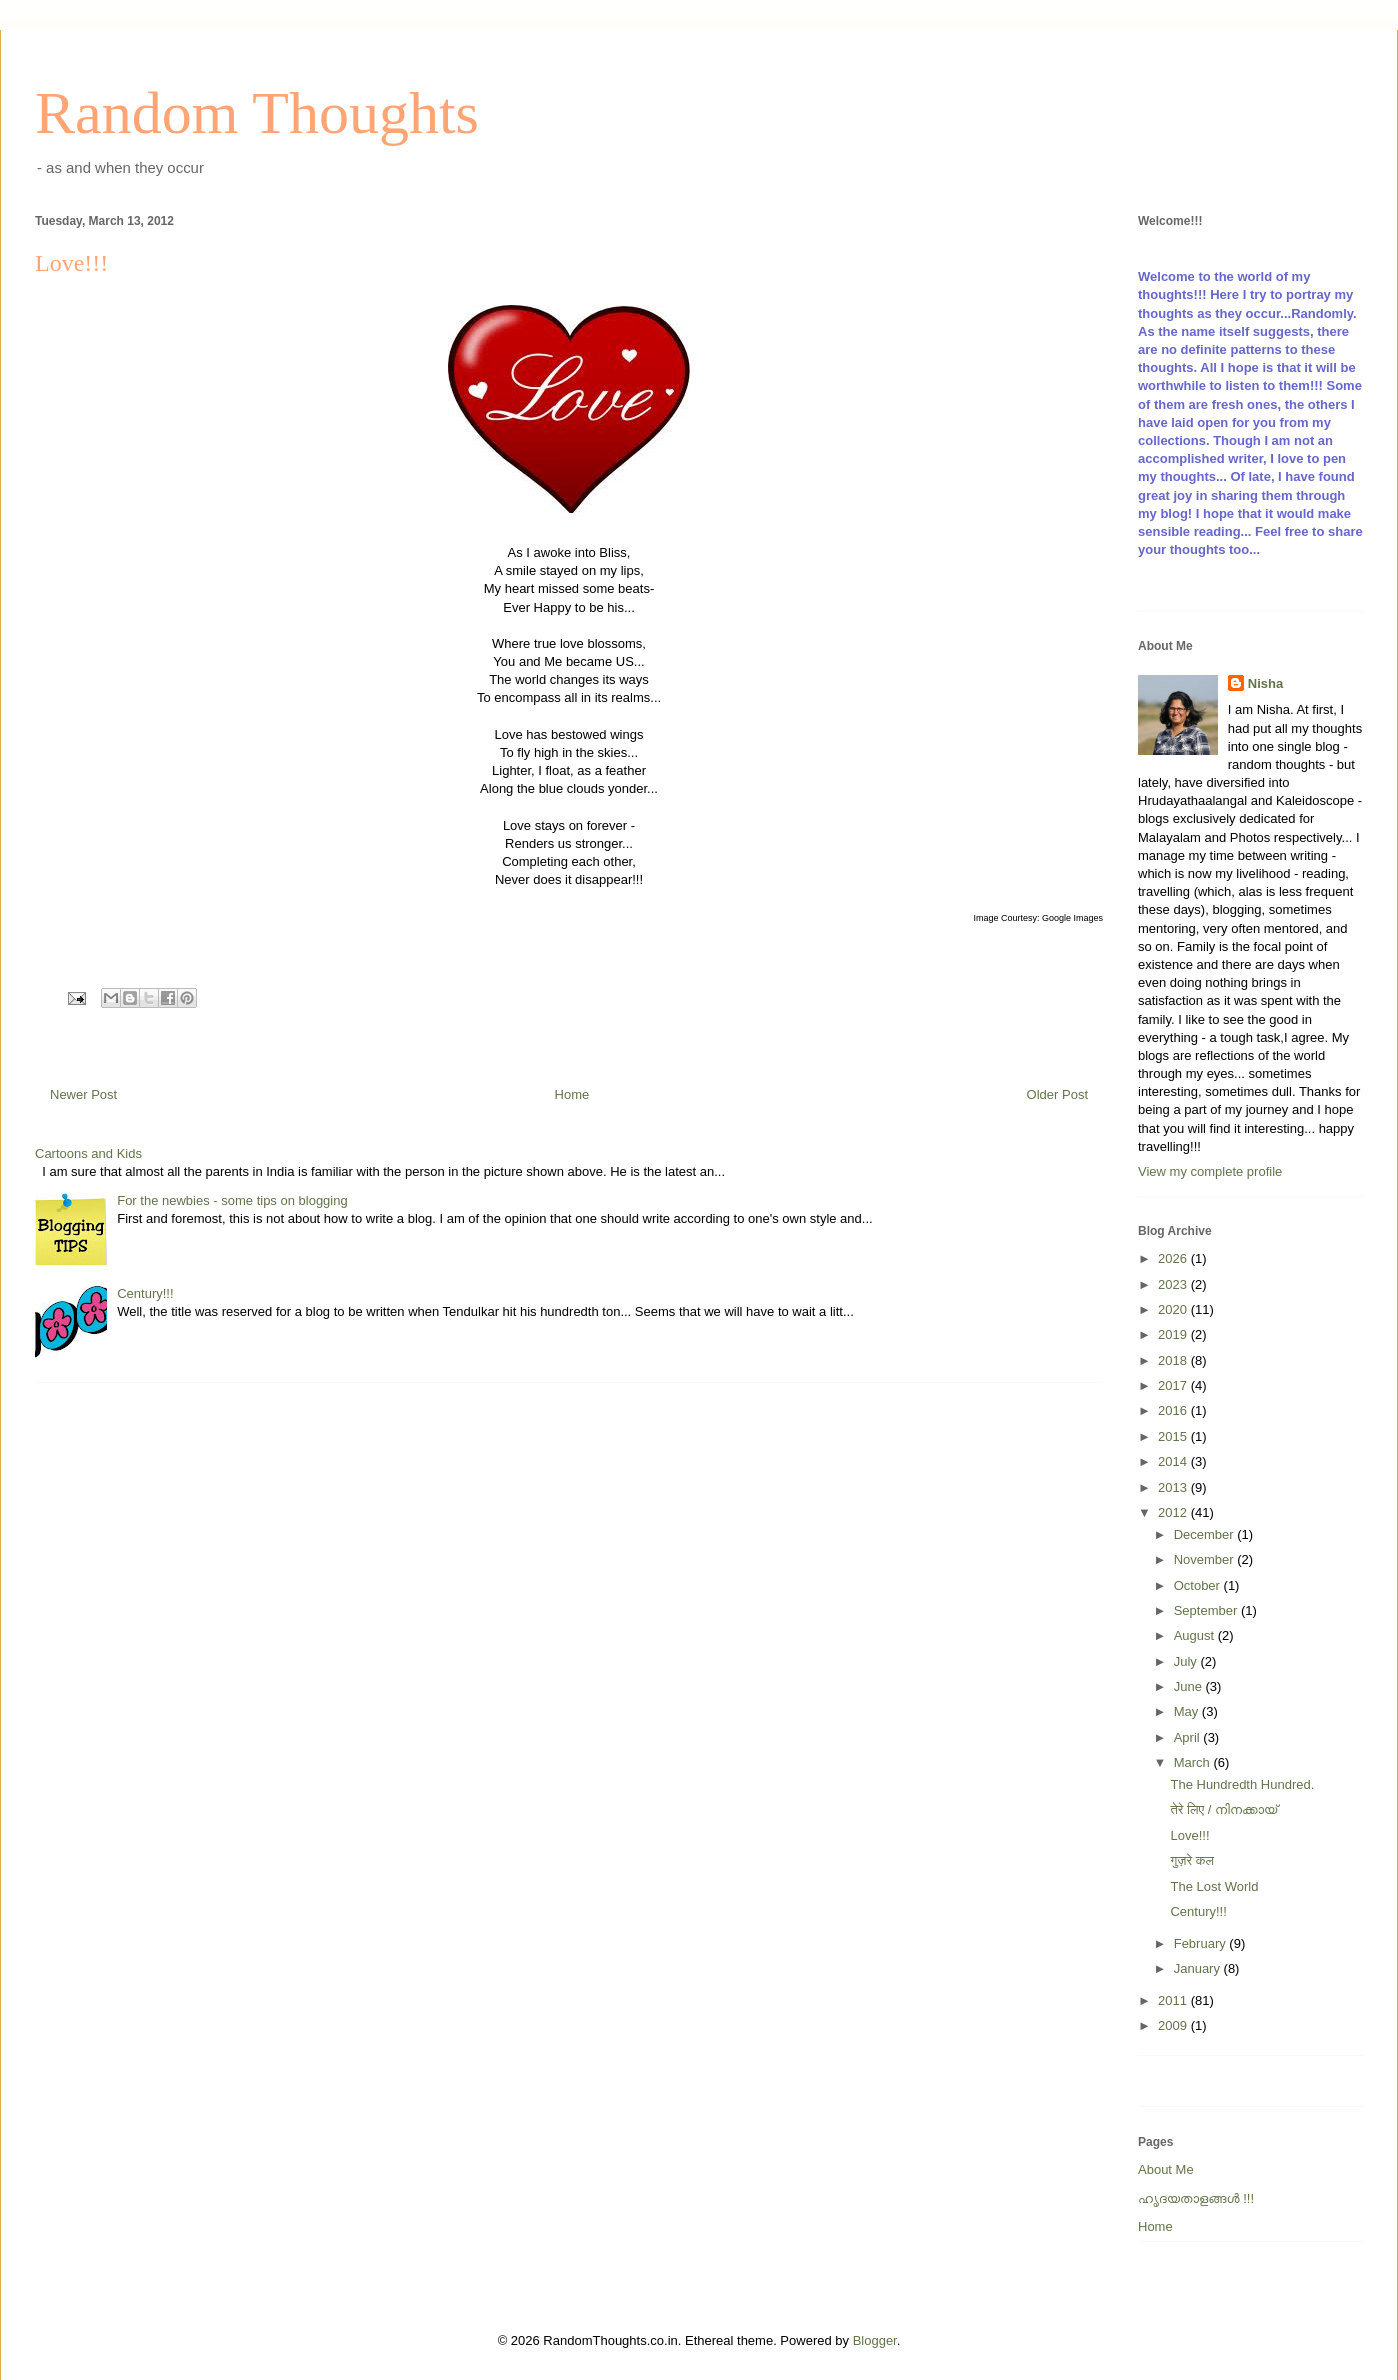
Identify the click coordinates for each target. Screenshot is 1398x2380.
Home (572, 1094)
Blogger (875, 2340)
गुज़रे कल (1191, 1860)
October (1199, 1585)
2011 (1174, 2000)
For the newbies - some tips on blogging (232, 1200)
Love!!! (1189, 1835)
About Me (1166, 2169)
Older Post (1057, 1094)
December (1206, 1534)
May (1188, 1711)
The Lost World (1214, 1886)
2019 (1174, 1334)
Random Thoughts (257, 113)
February (1202, 1943)
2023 (1174, 1284)
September (1207, 1610)
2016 (1174, 1410)
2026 (1174, 1258)
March (1194, 1762)
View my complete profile (1210, 1171)
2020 (1174, 1309)
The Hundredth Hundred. (1242, 1784)
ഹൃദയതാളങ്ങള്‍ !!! (1196, 2198)
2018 (1174, 1360)
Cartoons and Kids (88, 1153)
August (1196, 1635)
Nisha (1265, 683)
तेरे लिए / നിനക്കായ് (1223, 1809)
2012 (1174, 1512)
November (1206, 1559)
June (1190, 1686)
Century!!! (145, 1293)
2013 (1174, 1487)
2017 (1174, 1385)
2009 (1174, 2025)
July (1187, 1661)
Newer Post (83, 1094)
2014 (1174, 1461)
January (1199, 1968)
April (1189, 1737)
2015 (1174, 1436)
